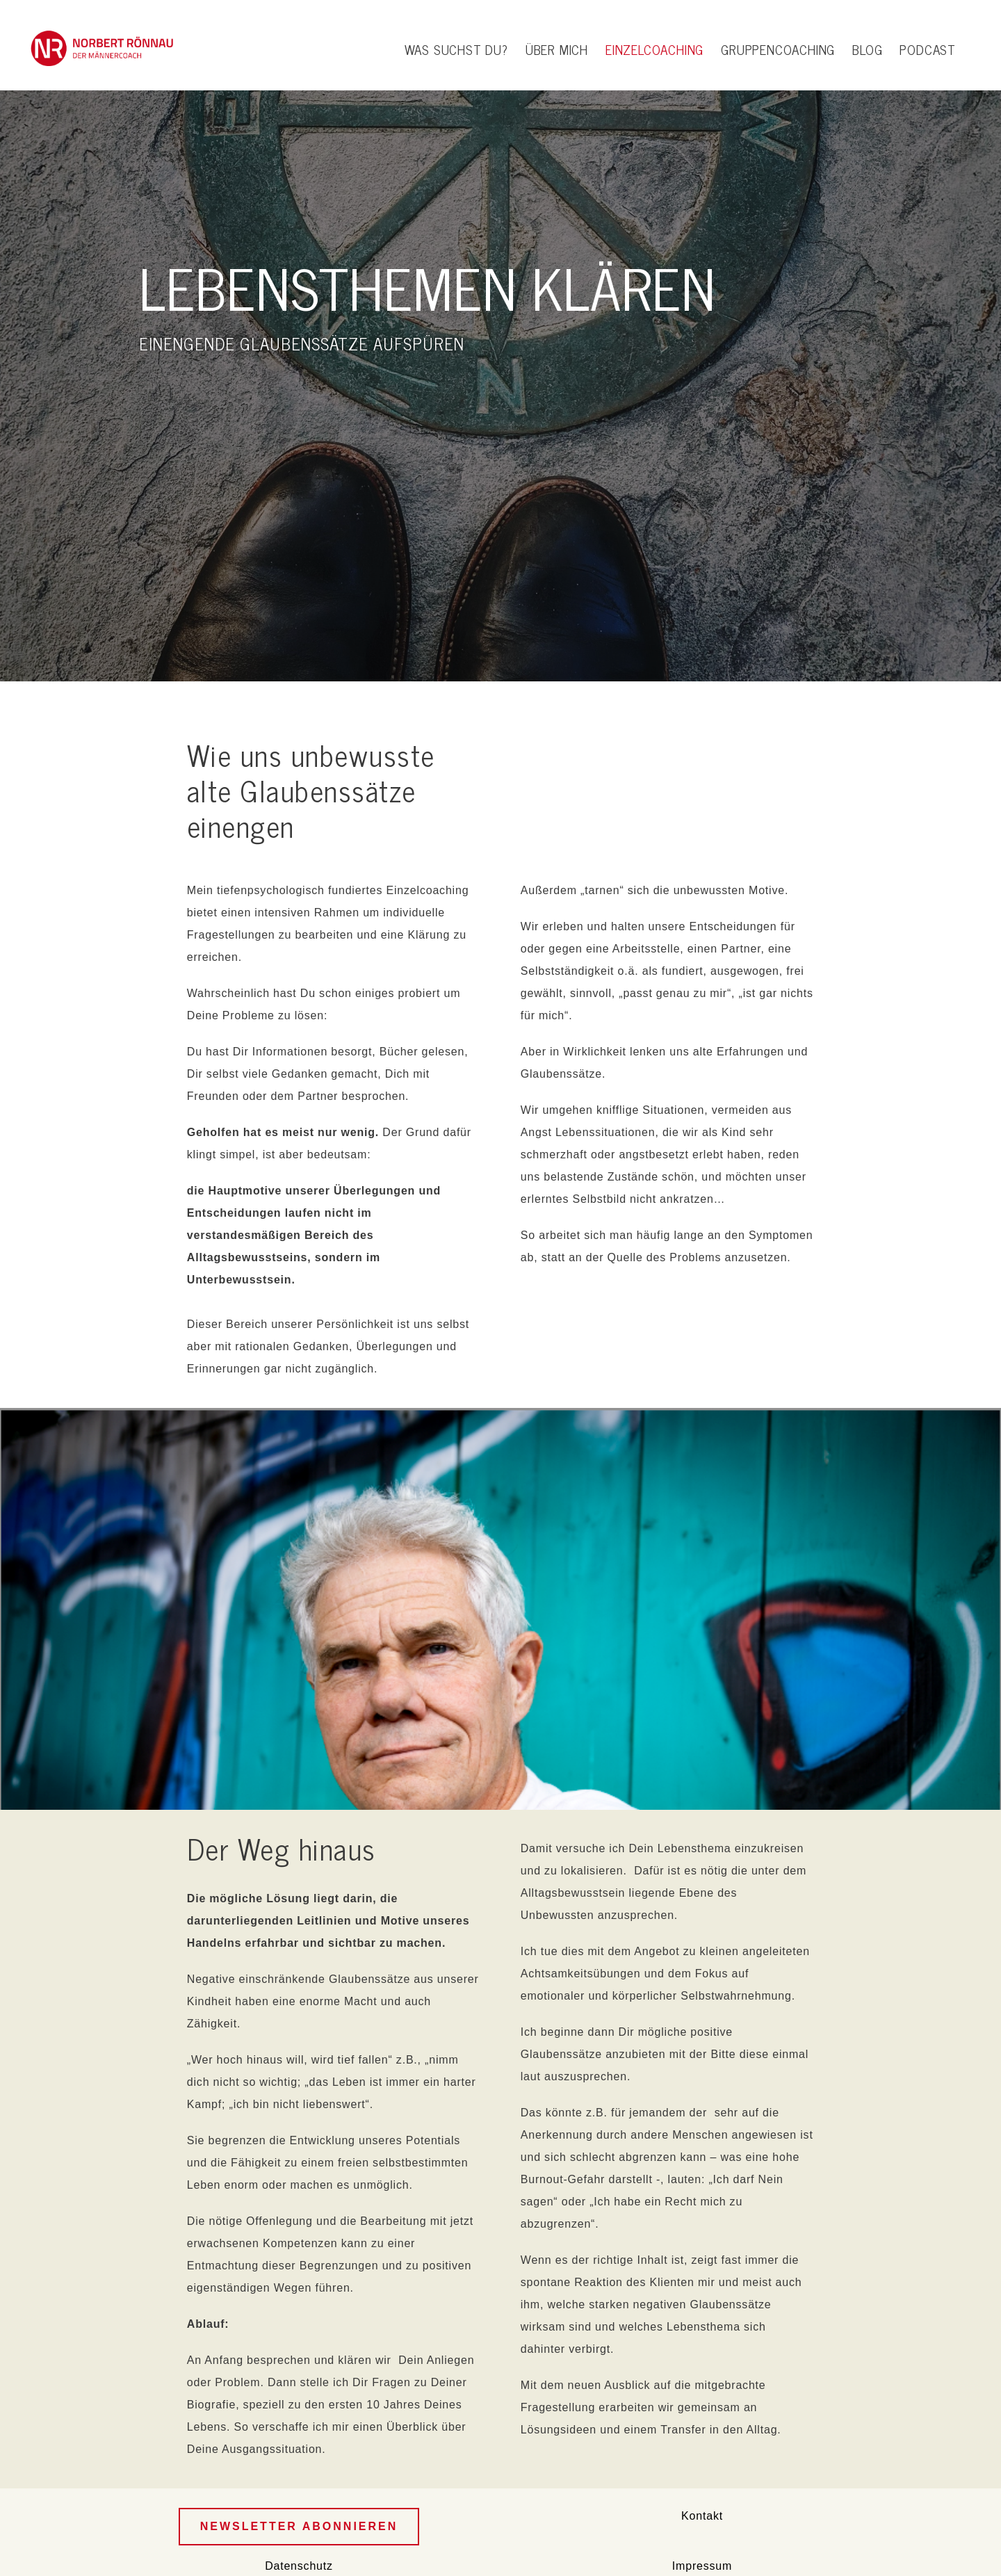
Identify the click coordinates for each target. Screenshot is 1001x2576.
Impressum (702, 2566)
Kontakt (702, 2516)
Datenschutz (299, 2566)
